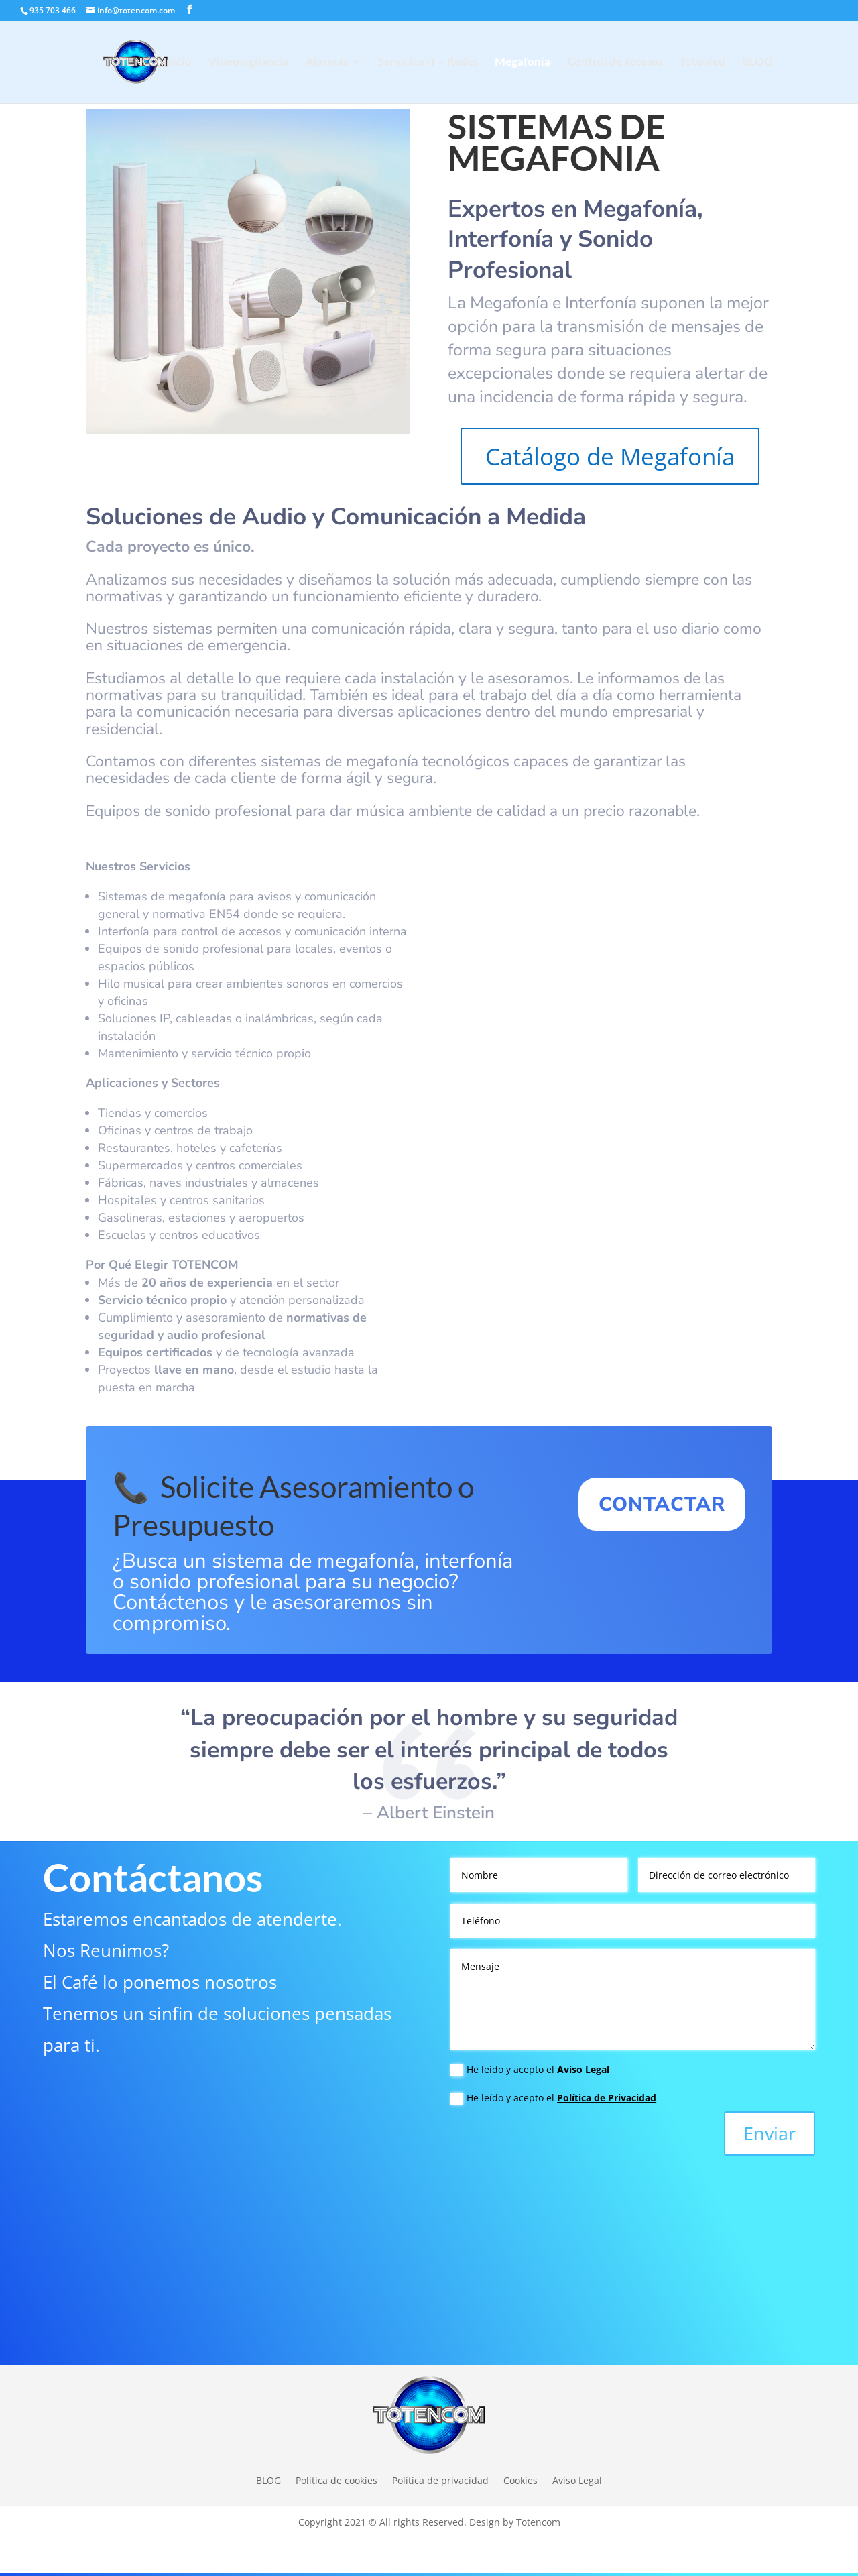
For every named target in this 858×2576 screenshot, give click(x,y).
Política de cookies (336, 2480)
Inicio (177, 62)
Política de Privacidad (606, 2097)
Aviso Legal (583, 2069)
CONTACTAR (662, 1504)
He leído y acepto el (529, 2069)
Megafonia (522, 62)
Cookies (520, 2480)
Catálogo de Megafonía (610, 456)
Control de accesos (615, 62)
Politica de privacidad (440, 2480)
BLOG (757, 62)
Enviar (769, 2133)
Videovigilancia (248, 62)
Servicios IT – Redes (428, 62)
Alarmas (327, 62)
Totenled (702, 62)
